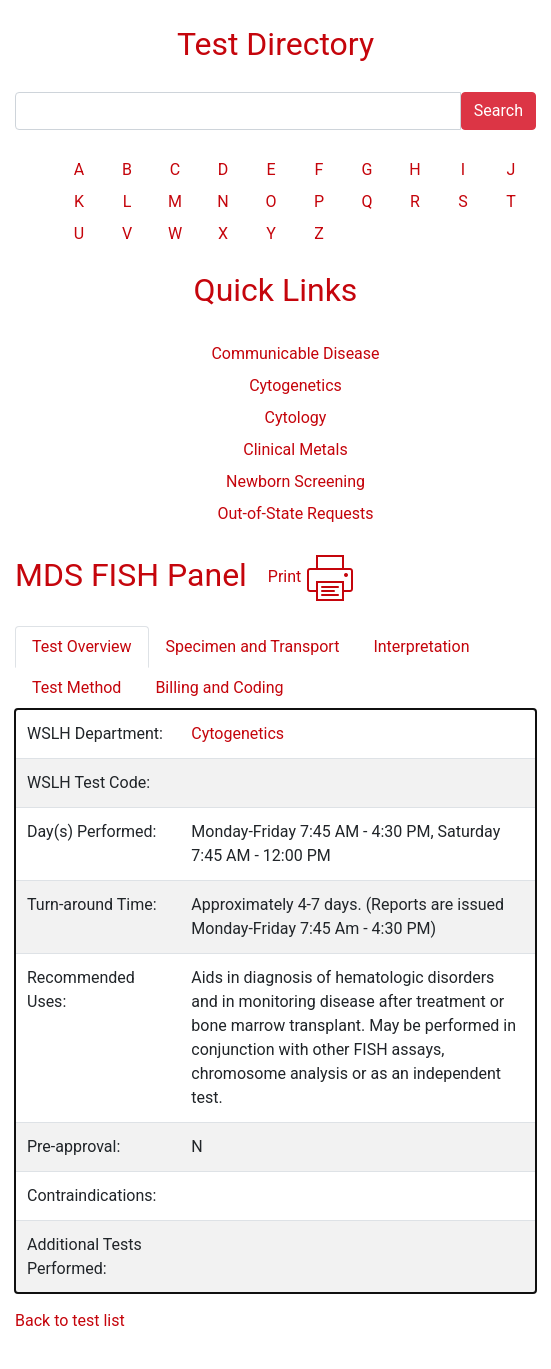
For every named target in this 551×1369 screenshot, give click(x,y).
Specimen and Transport (253, 646)
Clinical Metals (295, 449)
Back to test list (70, 1320)
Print (311, 578)
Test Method (76, 687)
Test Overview (82, 646)
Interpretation (421, 646)
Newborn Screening (295, 481)
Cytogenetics (295, 385)
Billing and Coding (219, 687)
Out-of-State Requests (295, 513)
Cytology (296, 417)
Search (498, 110)
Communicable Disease (295, 353)
